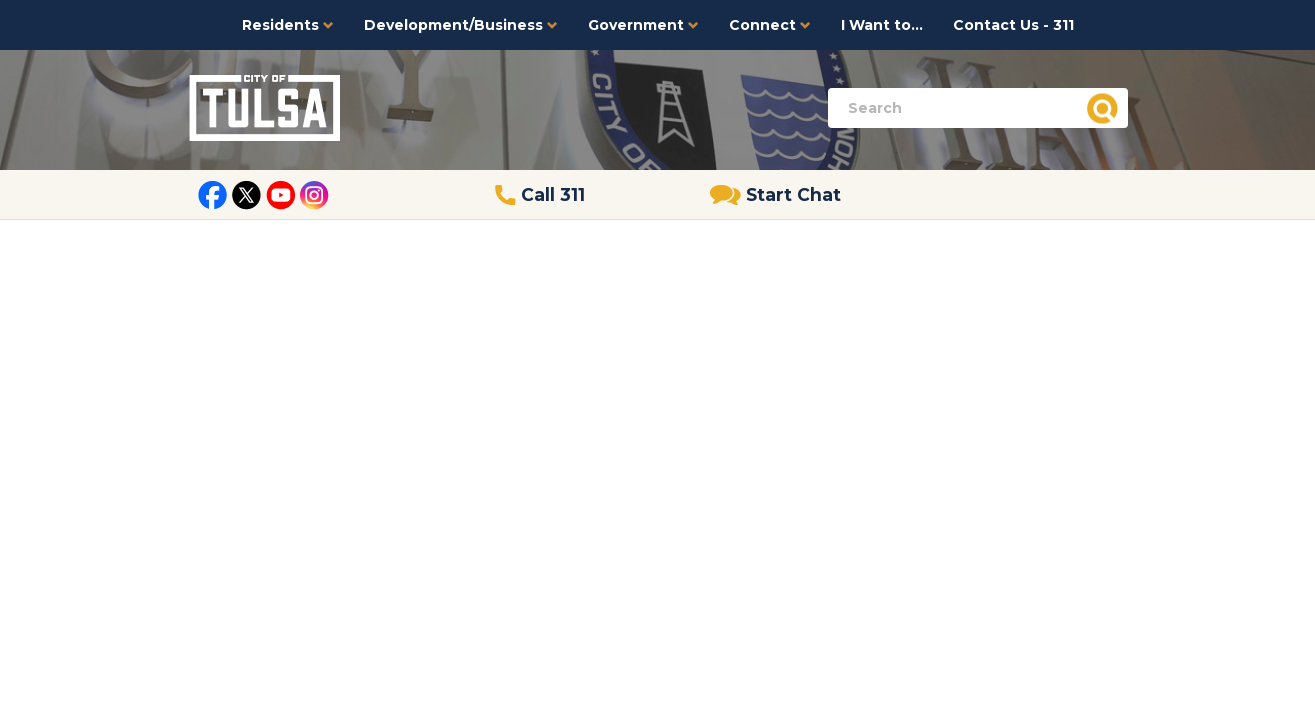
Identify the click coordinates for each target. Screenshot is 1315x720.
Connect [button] (770, 25)
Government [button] (643, 25)
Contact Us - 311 (1013, 25)
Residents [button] (288, 25)
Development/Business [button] (461, 25)
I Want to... (882, 25)
